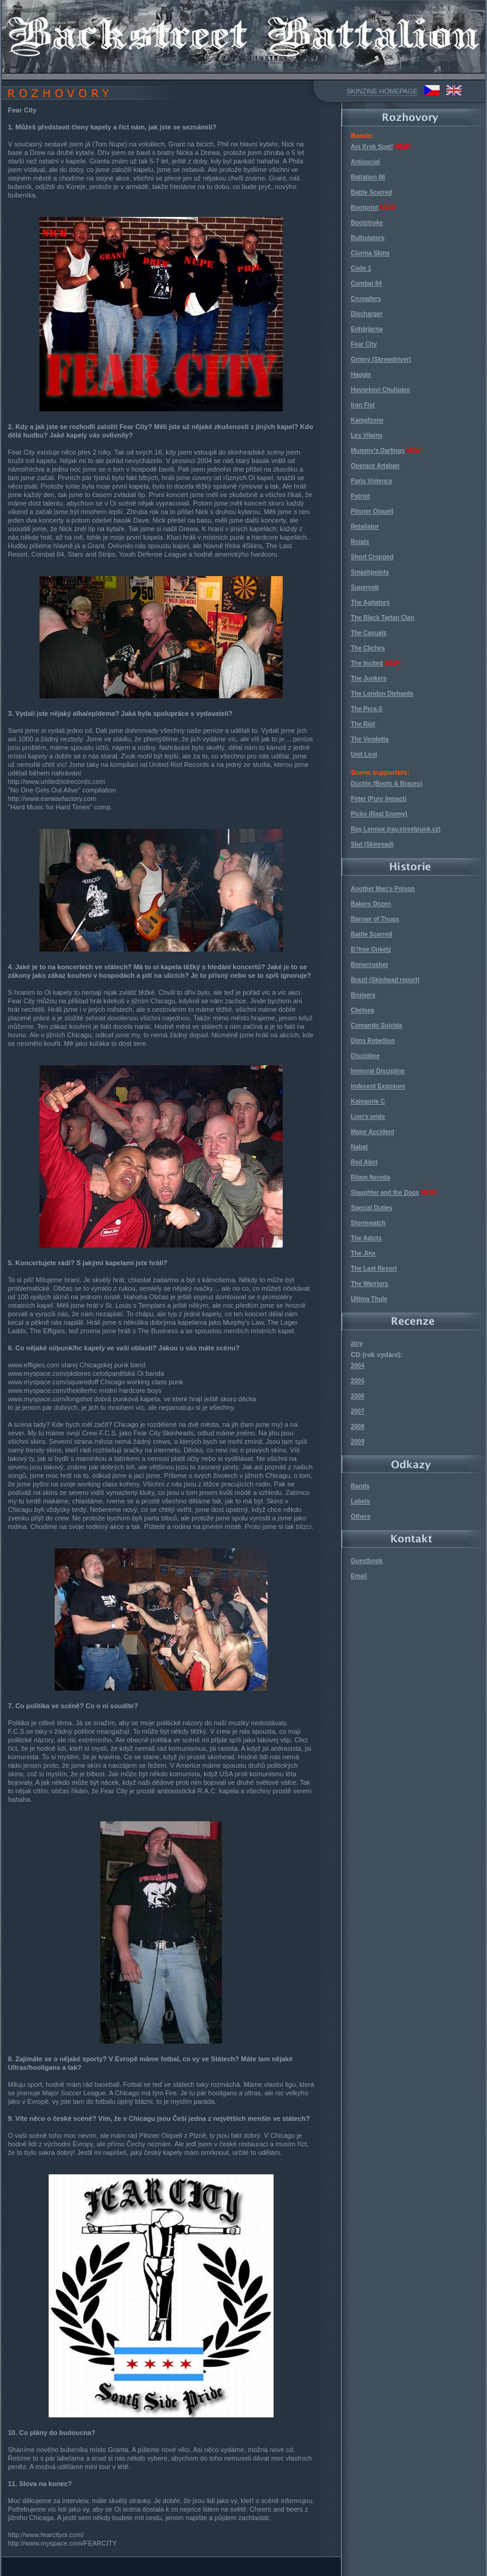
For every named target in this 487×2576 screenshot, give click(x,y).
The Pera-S (366, 709)
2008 (357, 1426)
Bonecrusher (370, 964)
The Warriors (369, 1283)
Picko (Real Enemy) (379, 814)
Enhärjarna (366, 329)
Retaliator (365, 526)
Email (359, 1576)
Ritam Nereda (370, 1177)
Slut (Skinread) (372, 844)
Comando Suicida (376, 1025)
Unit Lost (364, 754)
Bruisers (363, 995)
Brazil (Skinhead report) (385, 980)
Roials (360, 541)
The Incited (367, 663)
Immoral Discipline (378, 1071)
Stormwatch (368, 1223)
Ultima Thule (369, 1299)
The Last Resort (374, 1268)
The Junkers (369, 678)
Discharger (366, 314)
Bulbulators (368, 238)
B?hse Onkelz (371, 949)
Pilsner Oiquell (372, 511)
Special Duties (371, 1207)
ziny (356, 1343)
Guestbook (366, 1561)
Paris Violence (371, 481)
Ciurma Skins (370, 253)
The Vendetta (370, 739)
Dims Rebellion (373, 1040)
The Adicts (366, 1238)
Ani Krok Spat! (372, 146)
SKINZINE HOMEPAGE (382, 91)
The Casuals (369, 633)
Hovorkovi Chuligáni (380, 389)
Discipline (365, 1056)
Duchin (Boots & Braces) (387, 783)
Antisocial (365, 162)
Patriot (360, 496)
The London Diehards (382, 693)
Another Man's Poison (383, 888)
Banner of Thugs (375, 919)
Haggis (361, 374)
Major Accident (372, 1131)
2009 (357, 1441)
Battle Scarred (371, 192)
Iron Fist (363, 405)
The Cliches (368, 648)
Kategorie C (368, 1101)
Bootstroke (367, 222)
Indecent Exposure (378, 1086)
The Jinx (363, 1253)
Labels (360, 1501)
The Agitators (370, 602)
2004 (357, 1365)
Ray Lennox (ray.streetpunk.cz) (396, 829)
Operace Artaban (375, 465)
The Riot (363, 724)
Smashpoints (370, 572)
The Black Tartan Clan (382, 617)
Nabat (359, 1147)
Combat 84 (366, 283)
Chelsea (362, 1010)
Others (360, 1516)
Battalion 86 (368, 177)
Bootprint (364, 207)
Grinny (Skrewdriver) (381, 359)
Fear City (364, 344)
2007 (357, 1411)
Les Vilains (366, 435)
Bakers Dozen (371, 904)
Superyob (365, 587)
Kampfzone (367, 420)
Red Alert (364, 1162)
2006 (357, 1396)
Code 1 (361, 268)
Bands (360, 1486)
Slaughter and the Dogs (385, 1192)
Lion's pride (368, 1116)
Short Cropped (372, 557)
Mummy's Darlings (378, 450)
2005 (357, 1381)
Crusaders (366, 298)
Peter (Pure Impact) (379, 798)
